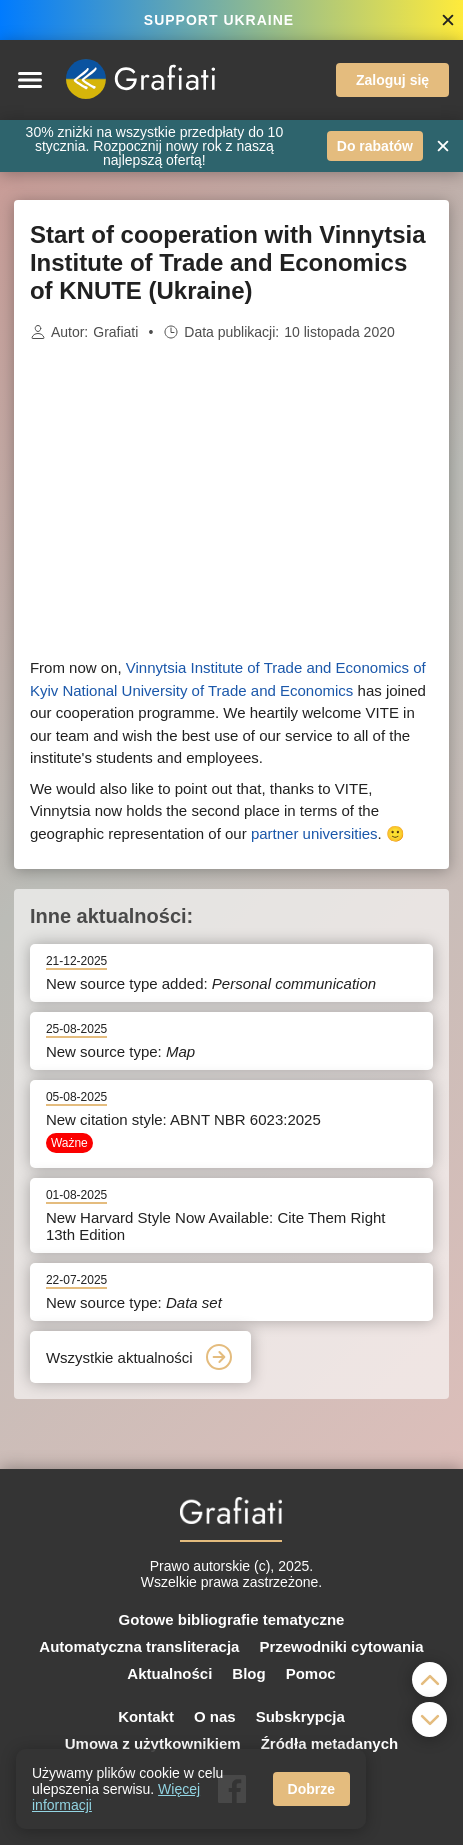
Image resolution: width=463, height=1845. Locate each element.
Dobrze (311, 1789)
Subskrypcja (300, 1716)
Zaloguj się (392, 80)
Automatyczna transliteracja (139, 1646)
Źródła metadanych (330, 1743)
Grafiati (115, 332)
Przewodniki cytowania (341, 1646)
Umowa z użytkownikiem (153, 1743)
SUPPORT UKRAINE (219, 20)
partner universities (314, 833)
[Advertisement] (232, 500)
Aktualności (169, 1673)
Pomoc (311, 1673)
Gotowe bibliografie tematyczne (232, 1619)
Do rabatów (375, 146)
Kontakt (146, 1716)
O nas (215, 1716)
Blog (248, 1673)
